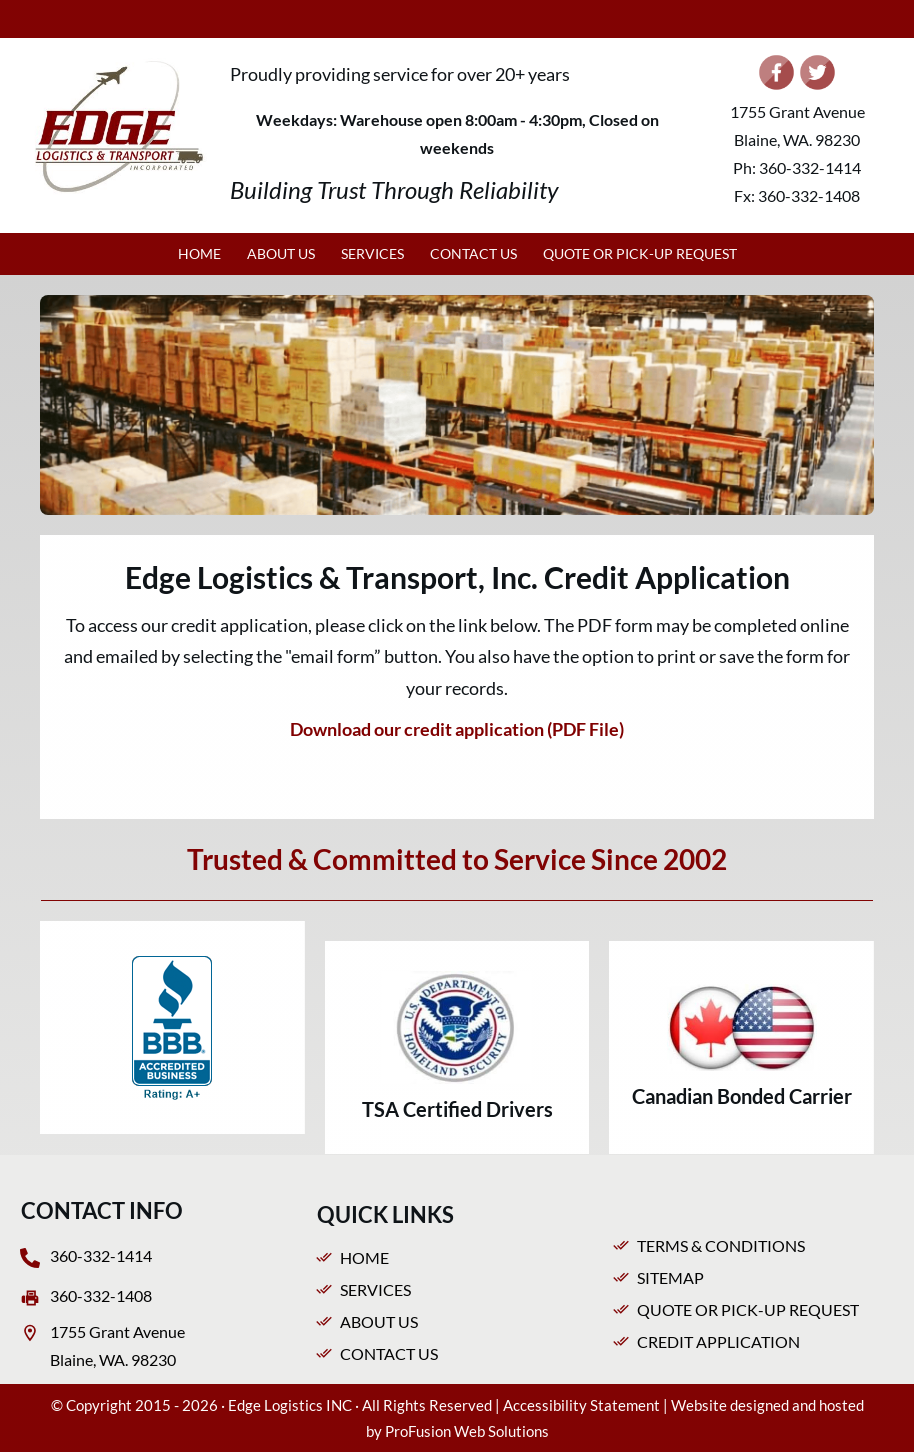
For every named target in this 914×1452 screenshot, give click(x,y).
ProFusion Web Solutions (467, 1431)
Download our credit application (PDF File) (457, 729)
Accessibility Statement (581, 1405)
